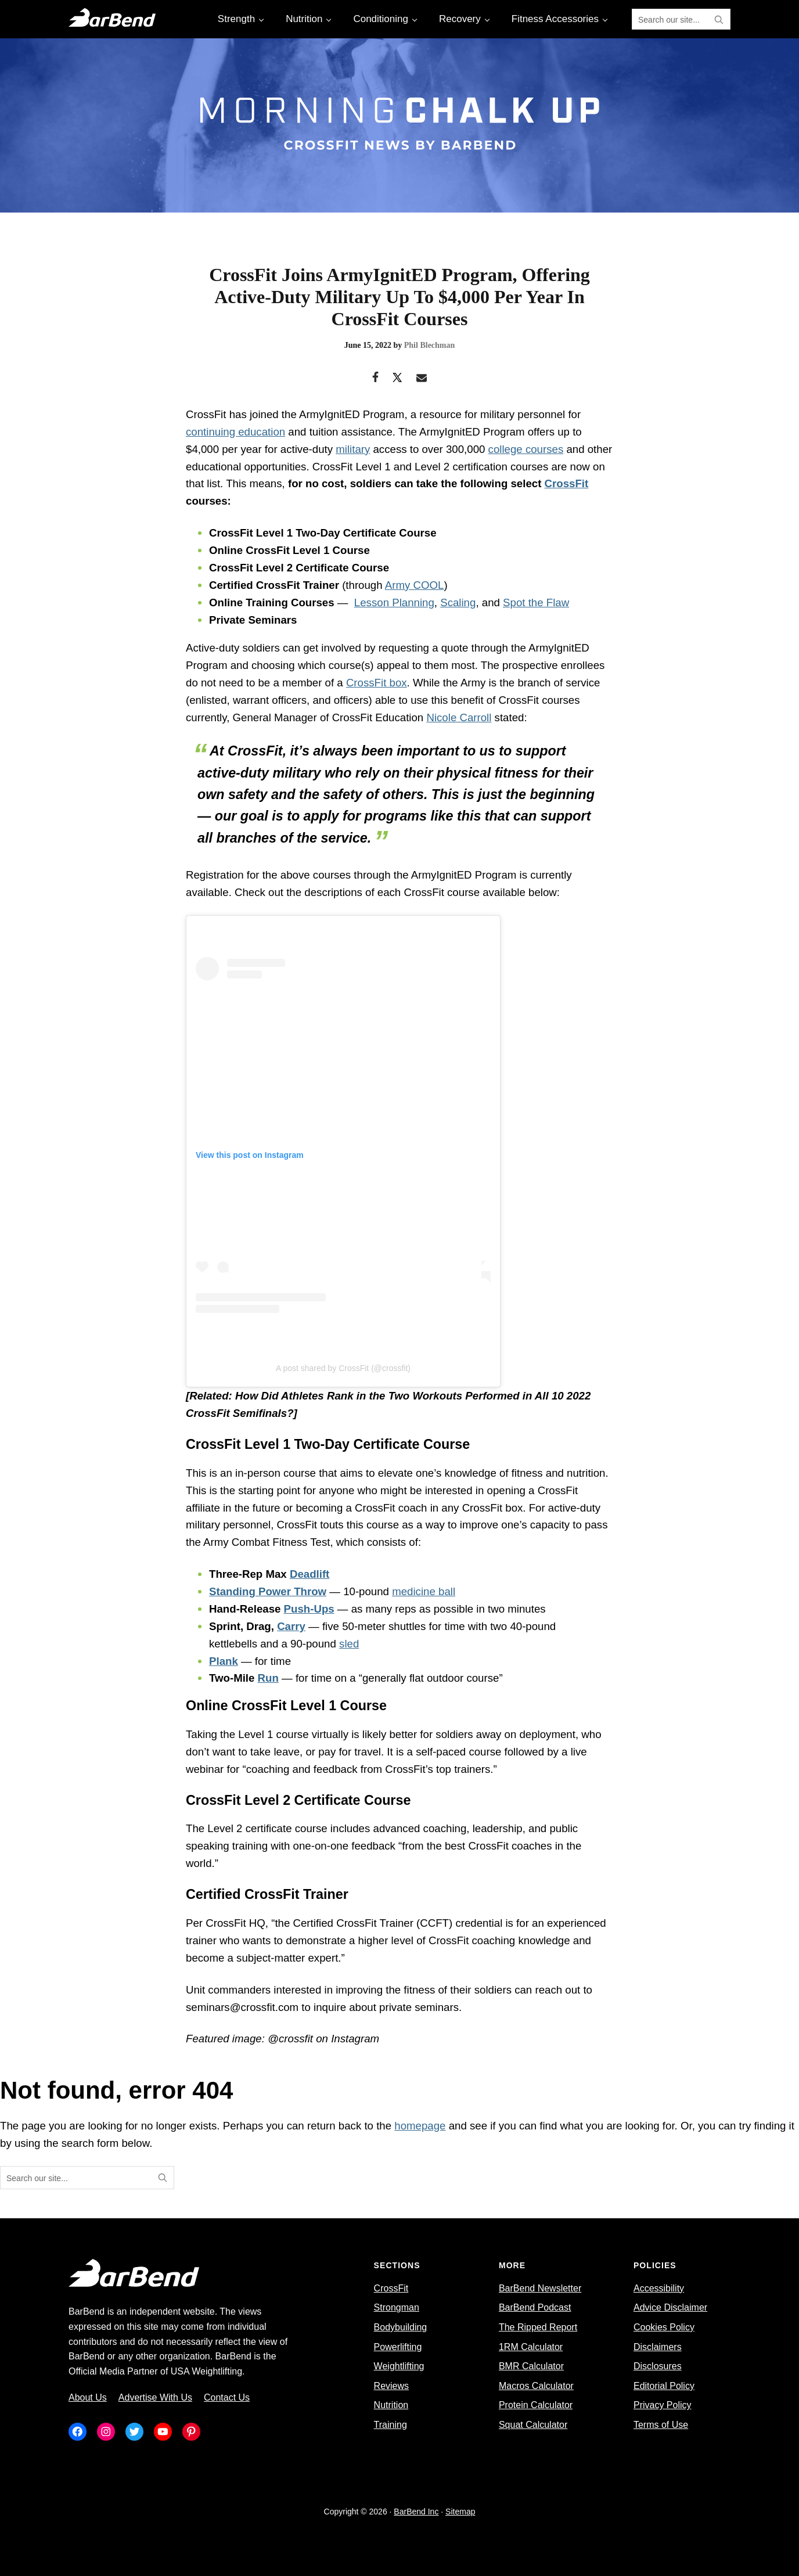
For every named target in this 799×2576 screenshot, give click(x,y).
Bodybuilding (400, 2327)
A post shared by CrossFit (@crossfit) (343, 1368)
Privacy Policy (663, 2405)
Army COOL (414, 585)
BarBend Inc (416, 2511)
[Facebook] (375, 378)
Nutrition (391, 2405)
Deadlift (309, 1574)
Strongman (396, 2307)
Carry (291, 1626)
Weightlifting (399, 2366)
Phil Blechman (429, 345)
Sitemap (460, 2511)
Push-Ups (309, 1609)
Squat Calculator (533, 2425)
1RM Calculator (531, 2347)
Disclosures (658, 2366)
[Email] (421, 378)
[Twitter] (397, 378)
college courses (526, 449)
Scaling (458, 602)
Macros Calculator (536, 2386)
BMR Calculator (531, 2366)
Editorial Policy (664, 2386)
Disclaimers (658, 2347)
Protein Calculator (536, 2405)
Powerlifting (398, 2347)
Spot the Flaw (536, 602)
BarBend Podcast (535, 2307)
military (353, 449)
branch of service (558, 683)
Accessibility (659, 2288)
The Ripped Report (538, 2327)
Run (268, 1678)
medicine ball (423, 1591)
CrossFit (567, 483)
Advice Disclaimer (670, 2307)
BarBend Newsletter (540, 2288)
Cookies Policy (664, 2327)
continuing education (235, 432)
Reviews (391, 2386)
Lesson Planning (394, 602)
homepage (419, 2126)
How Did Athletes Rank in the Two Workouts (348, 1396)
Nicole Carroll (458, 717)
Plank (223, 1661)
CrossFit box (376, 683)
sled (349, 1644)
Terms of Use (661, 2425)
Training (390, 2425)
